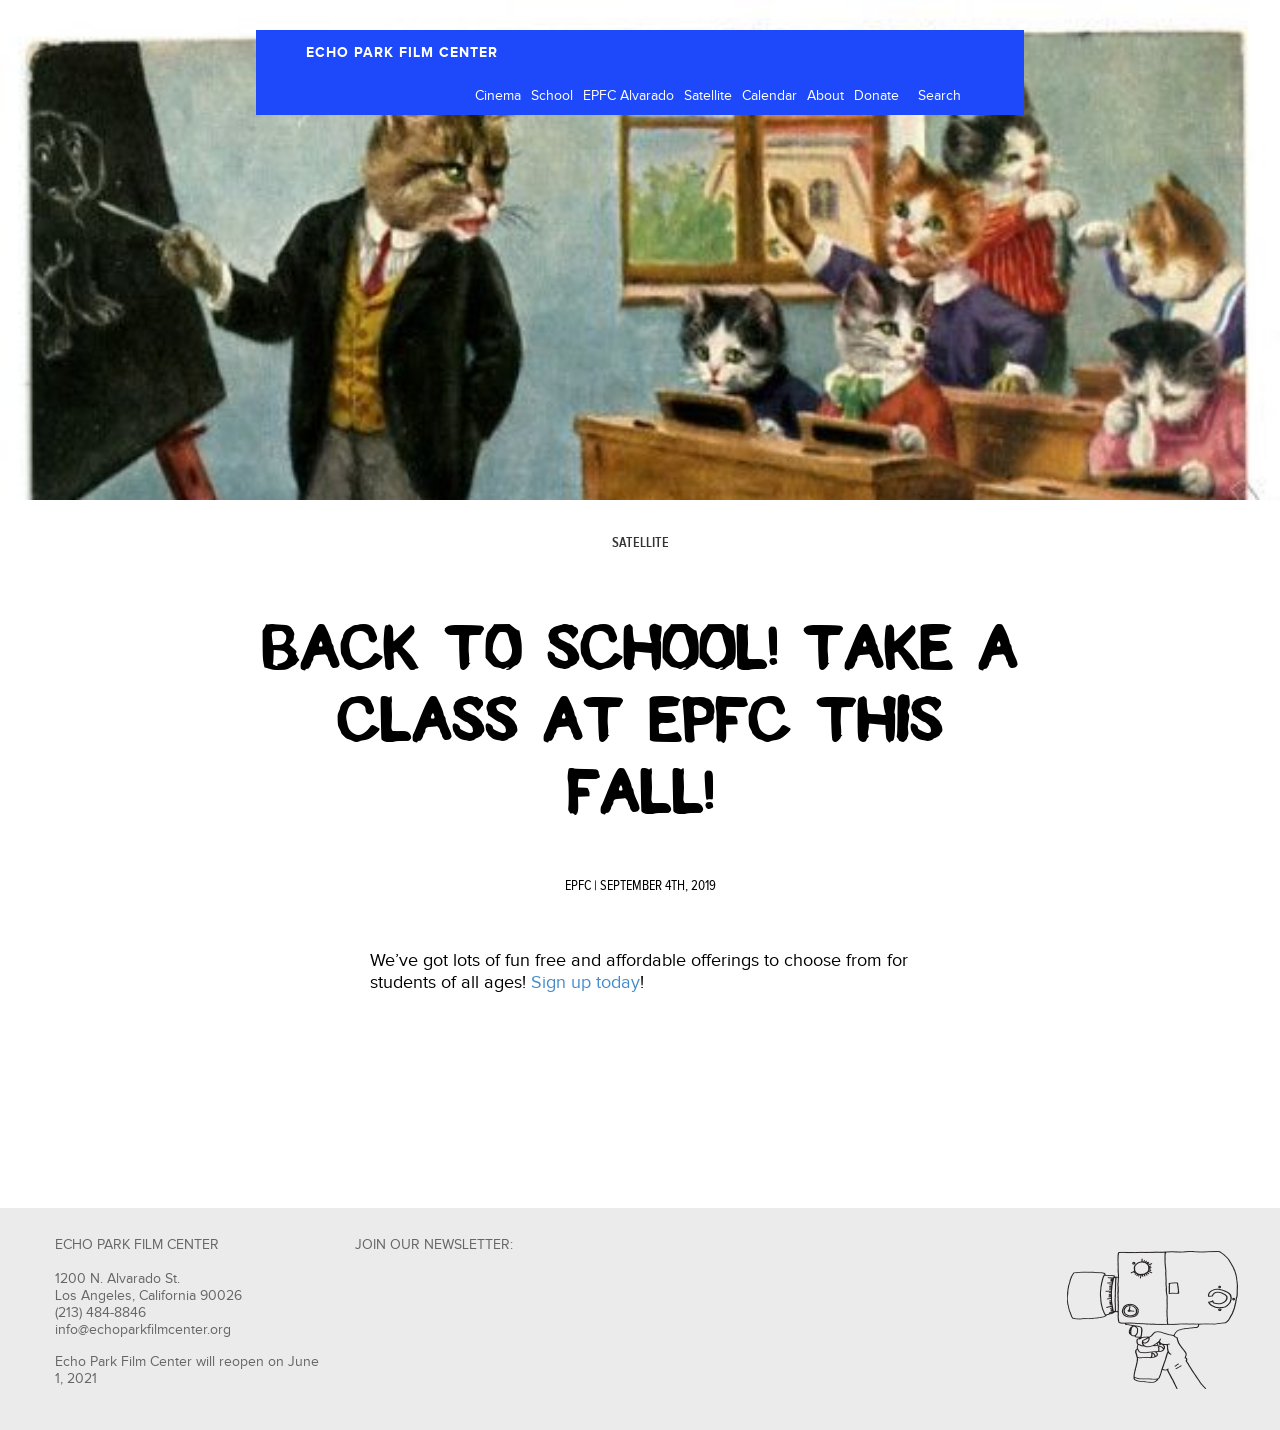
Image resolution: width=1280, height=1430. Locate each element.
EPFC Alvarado (628, 96)
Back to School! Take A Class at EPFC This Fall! (640, 720)
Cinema (498, 96)
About (825, 96)
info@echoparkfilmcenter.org (143, 1330)
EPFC (578, 886)
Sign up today (585, 982)
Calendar (769, 96)
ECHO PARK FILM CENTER (402, 52)
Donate (876, 96)
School (552, 96)
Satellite (708, 96)
